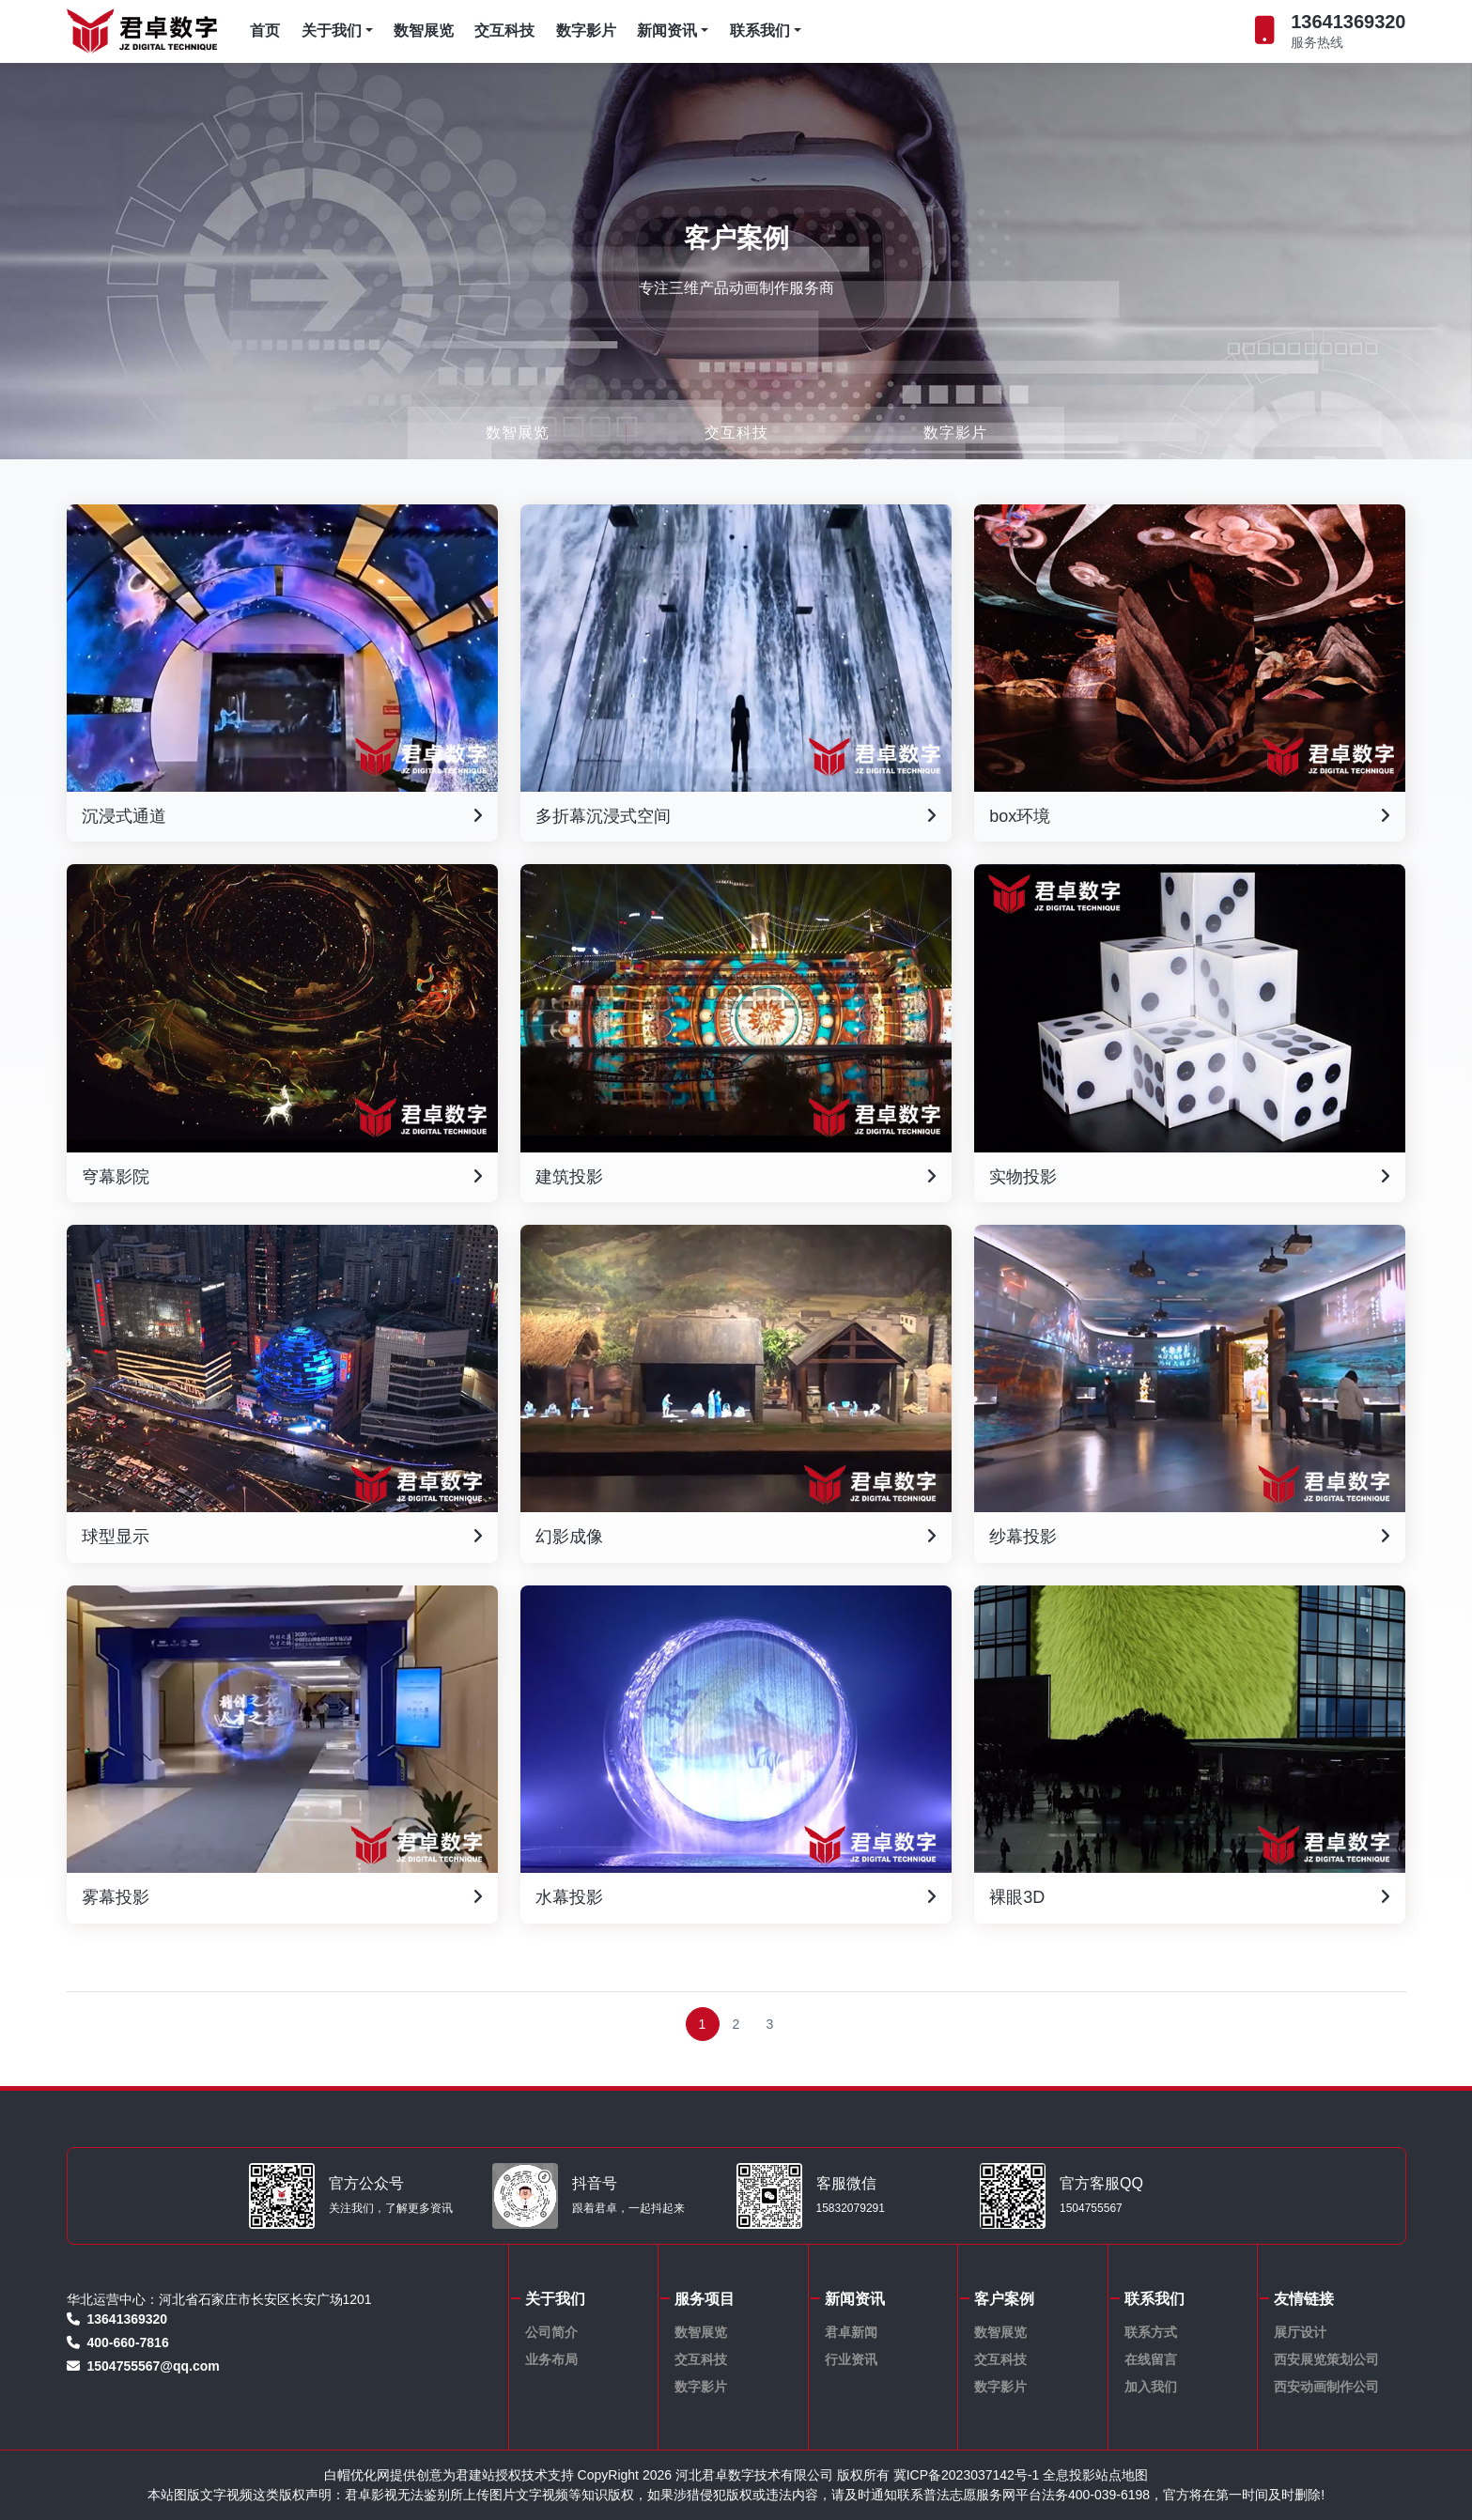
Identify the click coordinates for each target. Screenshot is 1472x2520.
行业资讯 (851, 2359)
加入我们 (1150, 2386)
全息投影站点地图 (1095, 2474)
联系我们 (765, 31)
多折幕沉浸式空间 (736, 817)
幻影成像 (736, 1537)
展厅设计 (1300, 2332)
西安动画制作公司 (1326, 2386)
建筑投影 (736, 1177)
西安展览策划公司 (1326, 2359)
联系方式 (1150, 2332)
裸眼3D (1189, 1898)
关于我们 (337, 31)
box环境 (1189, 817)
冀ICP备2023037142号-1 (966, 2474)
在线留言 (1150, 2359)
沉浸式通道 (282, 817)
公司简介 (551, 2332)
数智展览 (424, 31)
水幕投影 (736, 1898)
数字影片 (586, 31)
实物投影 (1189, 1177)
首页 (265, 31)
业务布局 (551, 2359)
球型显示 (282, 1537)
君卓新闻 (851, 2332)
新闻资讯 (672, 31)
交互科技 (504, 31)
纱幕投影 (1189, 1537)
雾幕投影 (282, 1898)
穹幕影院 (282, 1177)
